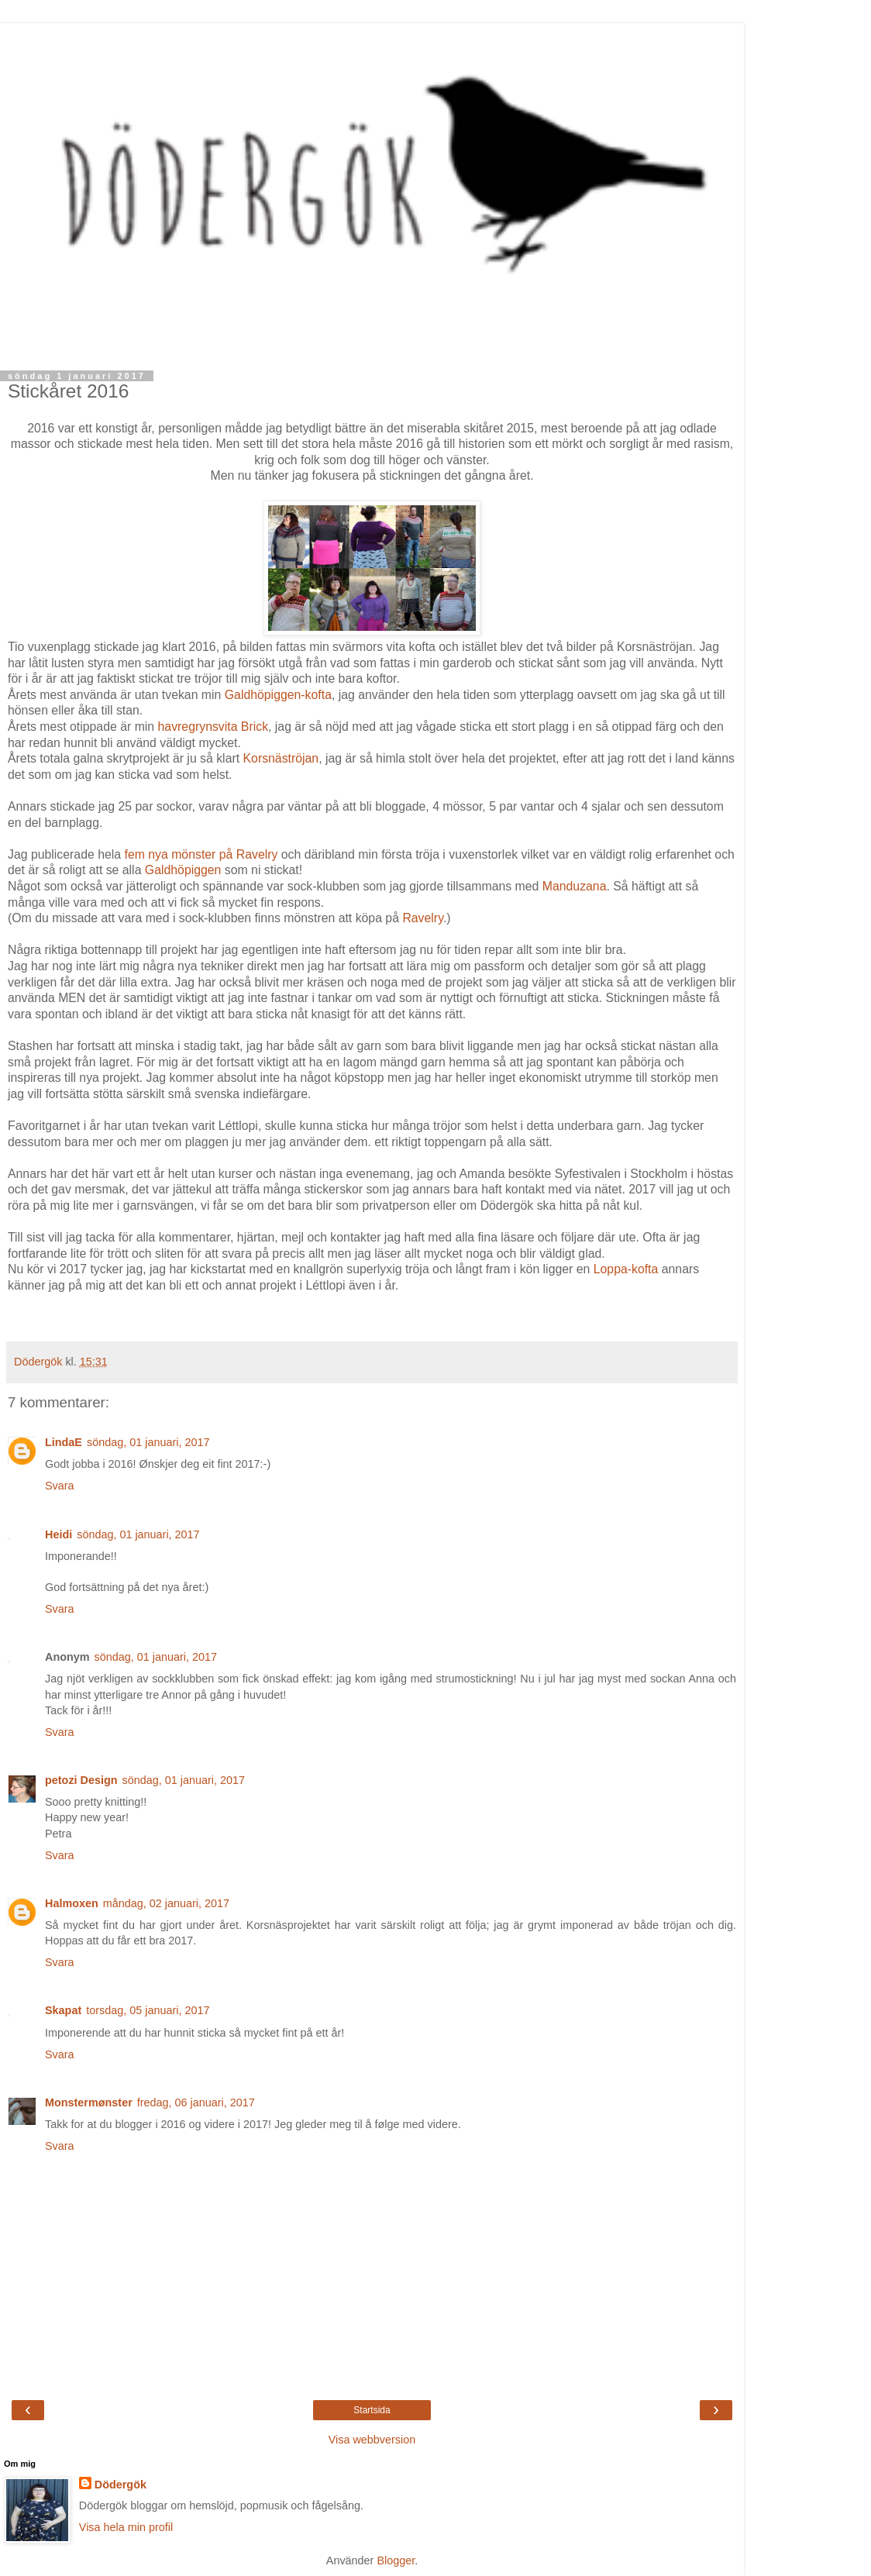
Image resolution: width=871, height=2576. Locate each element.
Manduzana (574, 886)
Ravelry (422, 918)
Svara (59, 1485)
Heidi (58, 1534)
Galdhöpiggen (183, 869)
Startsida (371, 2410)
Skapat (63, 2010)
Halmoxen (71, 1903)
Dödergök (120, 2484)
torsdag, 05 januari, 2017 (147, 2010)
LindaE (63, 1442)
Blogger (396, 2560)
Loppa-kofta (626, 1269)
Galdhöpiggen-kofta (278, 694)
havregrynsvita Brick (213, 726)
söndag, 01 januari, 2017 (148, 1442)
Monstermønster (89, 2102)
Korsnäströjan (281, 758)
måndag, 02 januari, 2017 (166, 1903)
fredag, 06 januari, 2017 (196, 2102)
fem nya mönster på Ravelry (200, 854)
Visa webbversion (372, 2439)
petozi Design (81, 1780)
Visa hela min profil (126, 2527)
